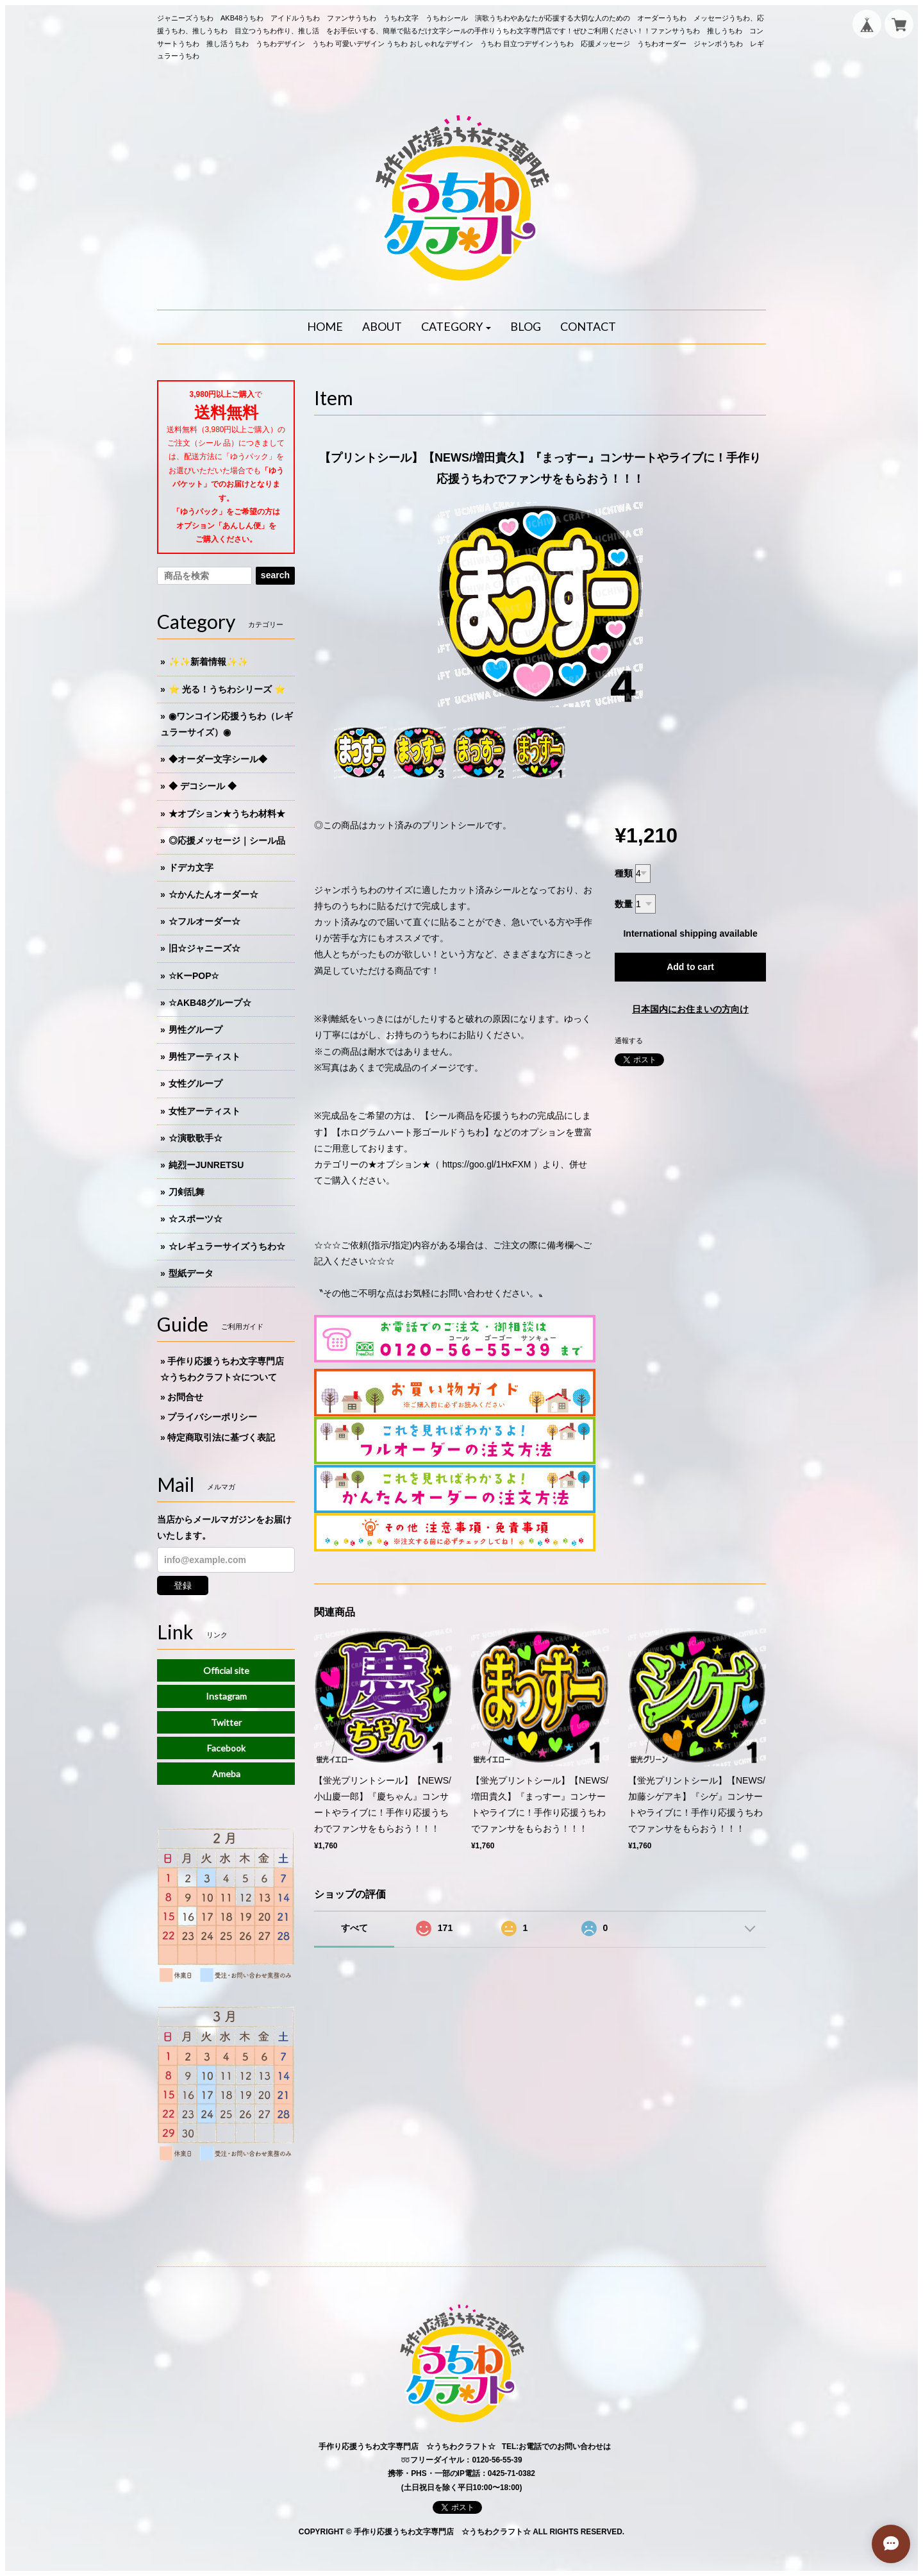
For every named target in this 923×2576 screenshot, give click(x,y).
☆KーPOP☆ (194, 976)
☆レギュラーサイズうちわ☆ (227, 1246)
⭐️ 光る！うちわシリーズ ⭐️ (227, 689)
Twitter (226, 1722)
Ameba (226, 1773)
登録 (183, 1585)
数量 (624, 904)
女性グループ (195, 1083)
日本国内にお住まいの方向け (690, 1009)
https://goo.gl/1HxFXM (486, 1164)
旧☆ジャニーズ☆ (204, 948)
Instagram (226, 1696)
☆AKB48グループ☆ (210, 1003)
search (275, 575)
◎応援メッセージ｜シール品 (227, 840)
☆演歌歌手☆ (195, 1138)
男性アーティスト (204, 1056)
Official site (226, 1670)
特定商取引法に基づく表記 (221, 1437)
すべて (354, 1928)
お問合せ (185, 1397)
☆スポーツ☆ (195, 1219)
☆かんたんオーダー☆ (213, 894)
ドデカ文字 (191, 867)
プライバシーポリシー (212, 1417)
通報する (629, 1040)
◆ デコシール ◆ (203, 786)
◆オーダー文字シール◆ (218, 759)
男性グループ (195, 1030)
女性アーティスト (204, 1111)
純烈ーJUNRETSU (206, 1165)
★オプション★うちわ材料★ (227, 813)
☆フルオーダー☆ (204, 921)
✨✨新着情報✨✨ (208, 662)
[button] (456, 327)
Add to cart (690, 967)
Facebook (226, 1748)
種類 (624, 873)
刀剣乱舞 (186, 1192)
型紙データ (191, 1273)
